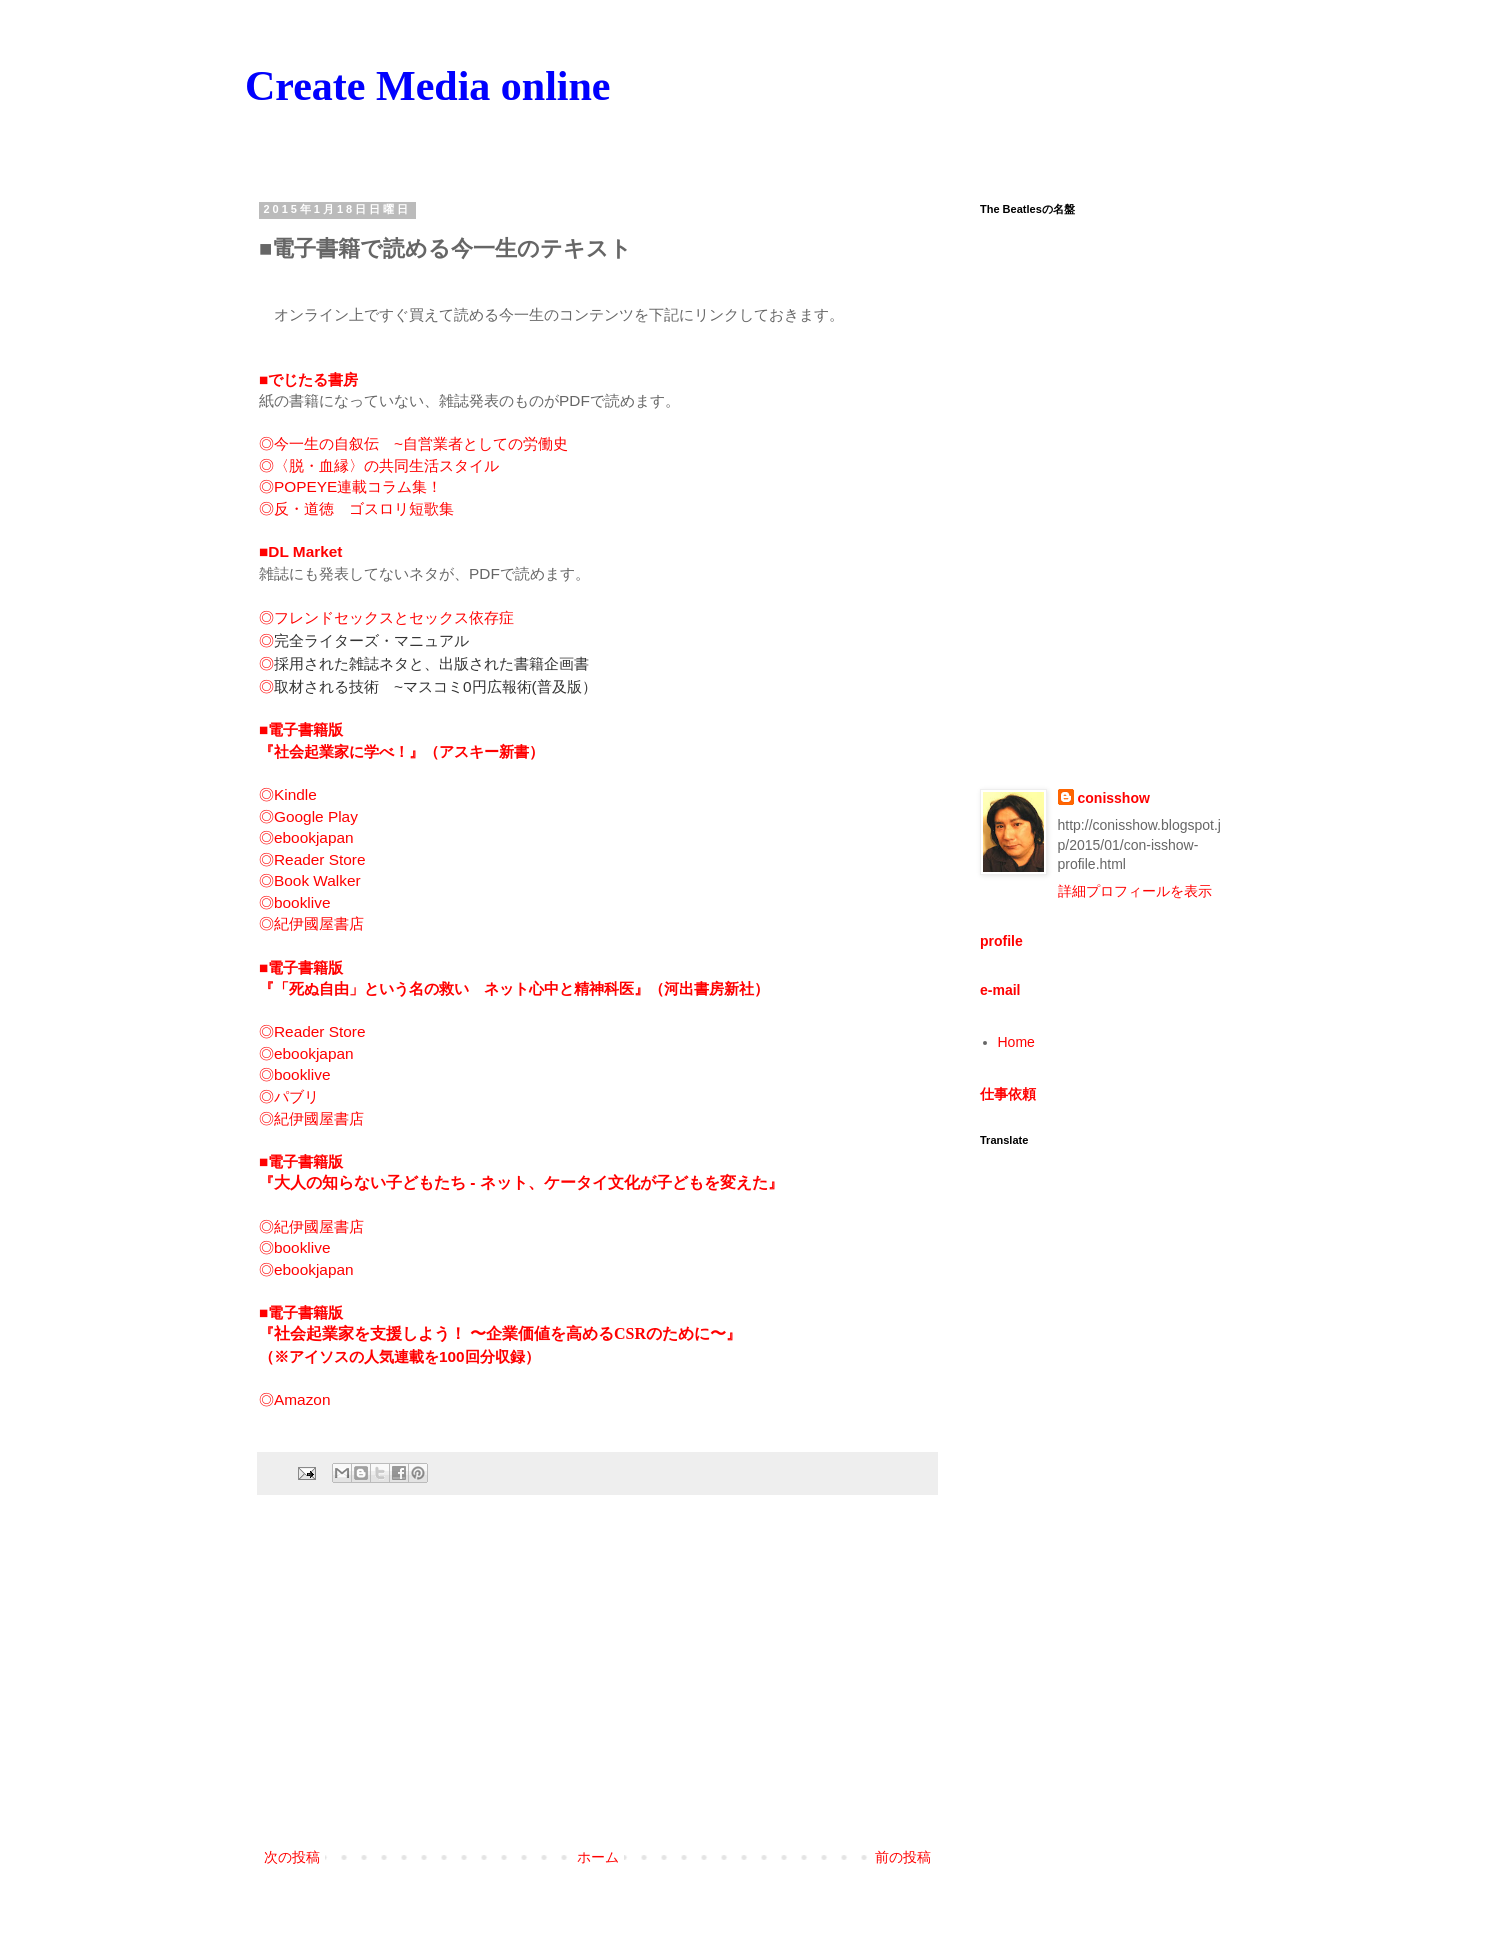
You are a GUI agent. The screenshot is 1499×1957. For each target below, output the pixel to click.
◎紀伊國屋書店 (311, 923)
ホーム (598, 1857)
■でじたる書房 (308, 379)
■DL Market (300, 551)
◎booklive (294, 902)
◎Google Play (308, 816)
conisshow (1114, 798)
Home (1016, 1042)
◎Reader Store (312, 859)
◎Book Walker (310, 880)
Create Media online (428, 86)
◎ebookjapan (306, 837)
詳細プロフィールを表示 (1135, 891)
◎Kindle (288, 794)
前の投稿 (903, 1857)
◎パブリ (289, 1096)
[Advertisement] (597, 1680)
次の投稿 (292, 1857)
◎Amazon (294, 1399)
